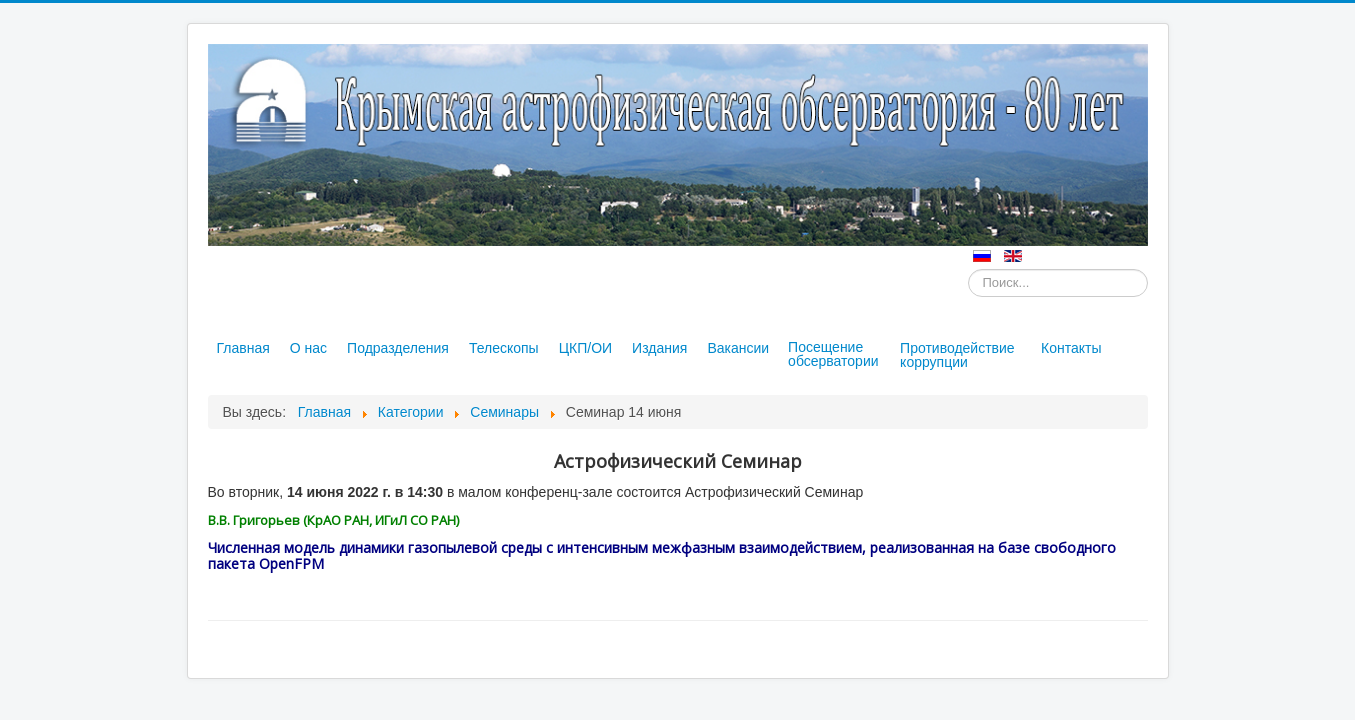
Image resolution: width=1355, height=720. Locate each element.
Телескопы (504, 348)
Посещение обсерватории (833, 354)
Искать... (968, 269)
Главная (243, 348)
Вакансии (738, 348)
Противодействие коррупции (957, 355)
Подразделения (398, 348)
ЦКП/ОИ (585, 348)
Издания (659, 348)
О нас (308, 348)
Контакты (1071, 348)
